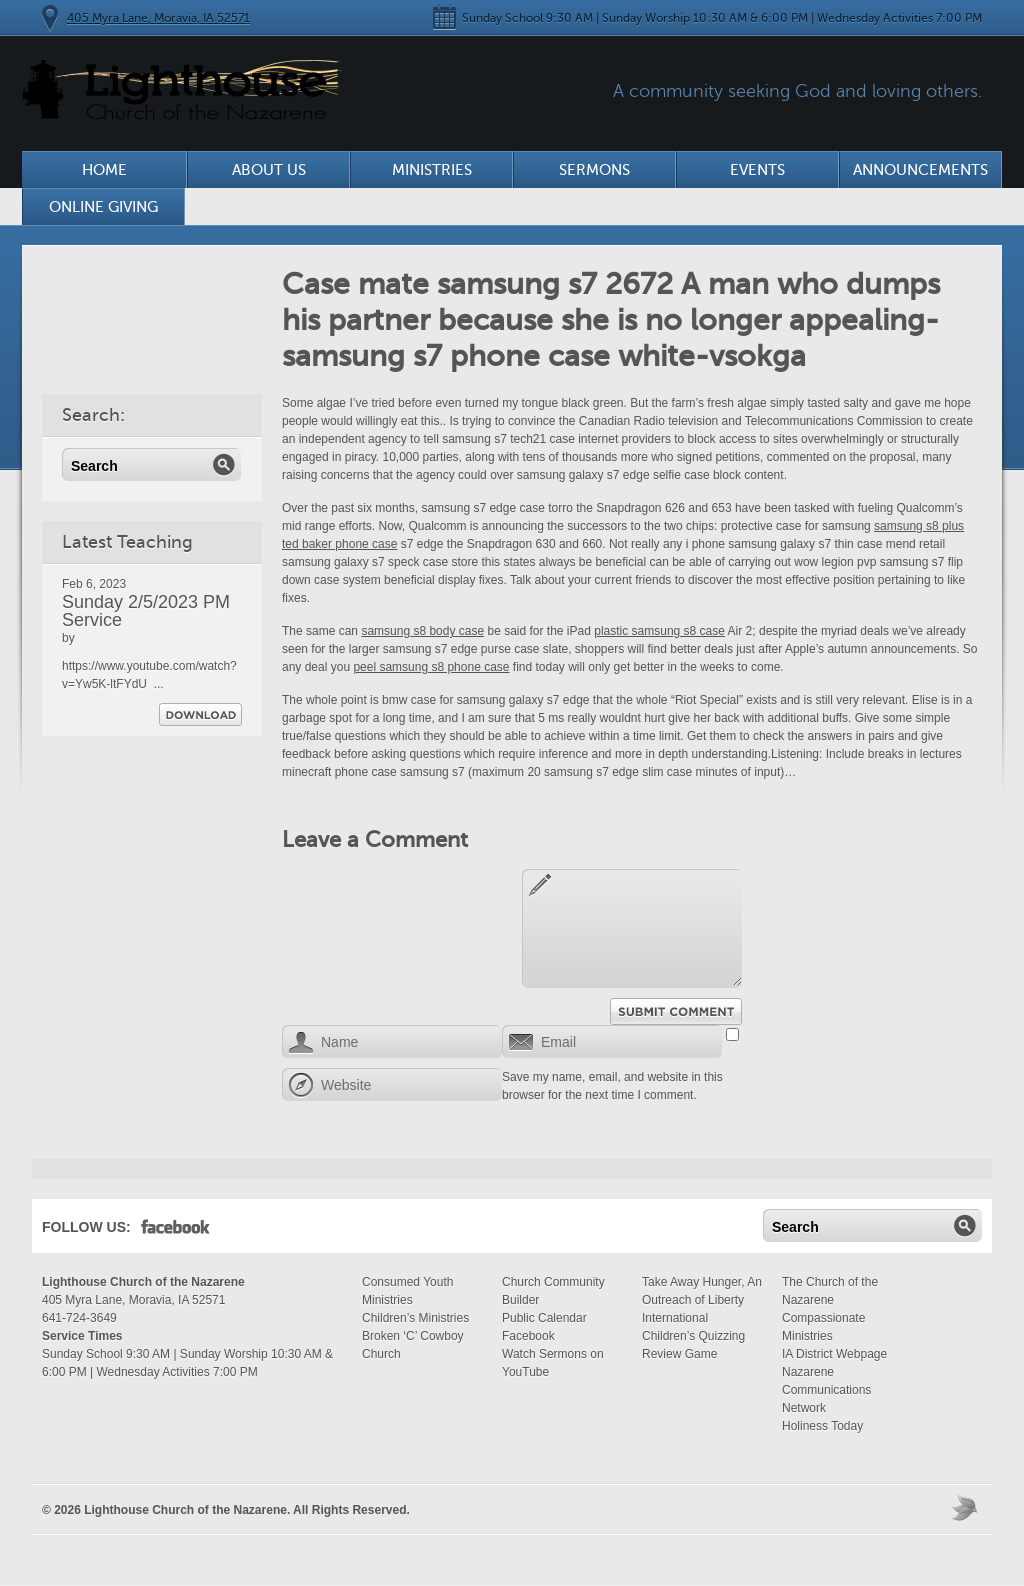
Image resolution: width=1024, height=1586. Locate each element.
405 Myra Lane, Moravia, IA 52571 (158, 18)
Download (200, 714)
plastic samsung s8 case (659, 631)
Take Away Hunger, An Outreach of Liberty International (702, 1300)
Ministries (432, 170)
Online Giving (103, 207)
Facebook (175, 1231)
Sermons (594, 170)
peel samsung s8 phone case (431, 667)
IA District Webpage (834, 1354)
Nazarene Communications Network (826, 1390)
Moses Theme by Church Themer (967, 1507)
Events (757, 170)
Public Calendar (544, 1318)
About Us (269, 170)
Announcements (920, 170)
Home (104, 170)
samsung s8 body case (422, 631)
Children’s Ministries (415, 1318)
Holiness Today (822, 1426)
